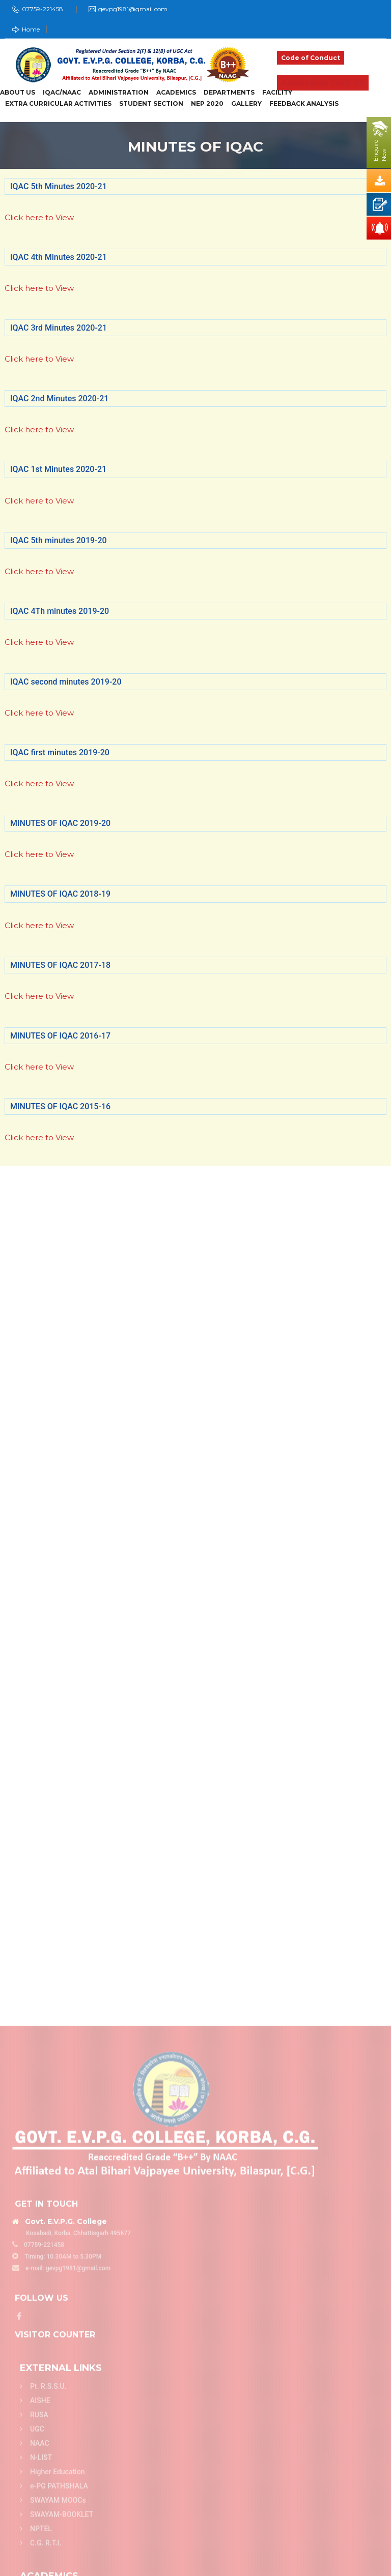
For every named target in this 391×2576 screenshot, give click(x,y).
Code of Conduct (310, 58)
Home (26, 29)
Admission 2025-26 (323, 82)
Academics (176, 93)
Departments (229, 93)
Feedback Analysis (304, 104)
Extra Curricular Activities (58, 104)
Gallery (246, 104)
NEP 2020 (207, 104)
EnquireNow (379, 150)
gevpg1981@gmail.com (132, 9)
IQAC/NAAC (62, 93)
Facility (277, 93)
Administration (119, 93)
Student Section (151, 104)
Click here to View (39, 217)
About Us (17, 93)
